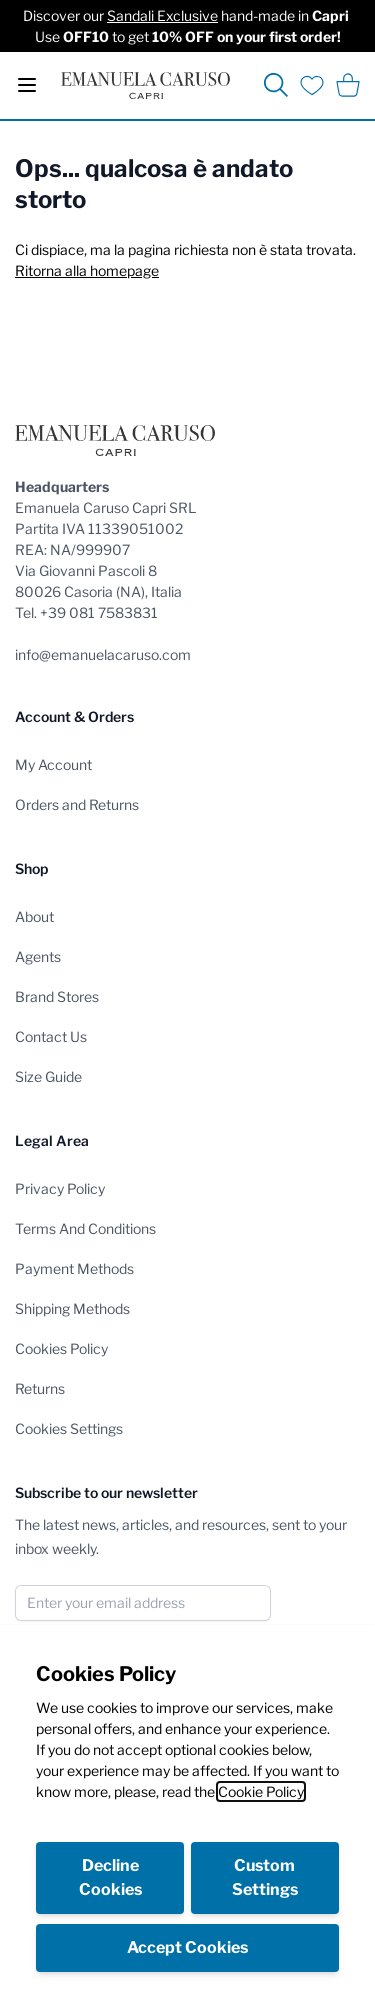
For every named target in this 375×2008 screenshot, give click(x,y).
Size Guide (48, 1076)
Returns (40, 1388)
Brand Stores (57, 996)
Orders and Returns (77, 804)
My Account (53, 764)
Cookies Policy (61, 1348)
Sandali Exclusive (162, 15)
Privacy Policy (60, 1188)
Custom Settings (265, 1877)
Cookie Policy (261, 1791)
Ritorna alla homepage (87, 270)
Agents (38, 956)
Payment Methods (74, 1268)
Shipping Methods (72, 1308)
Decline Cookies (110, 1877)
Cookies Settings (69, 1428)
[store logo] (145, 85)
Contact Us (51, 1036)
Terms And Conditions (85, 1228)
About (34, 916)
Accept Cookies (187, 1947)
